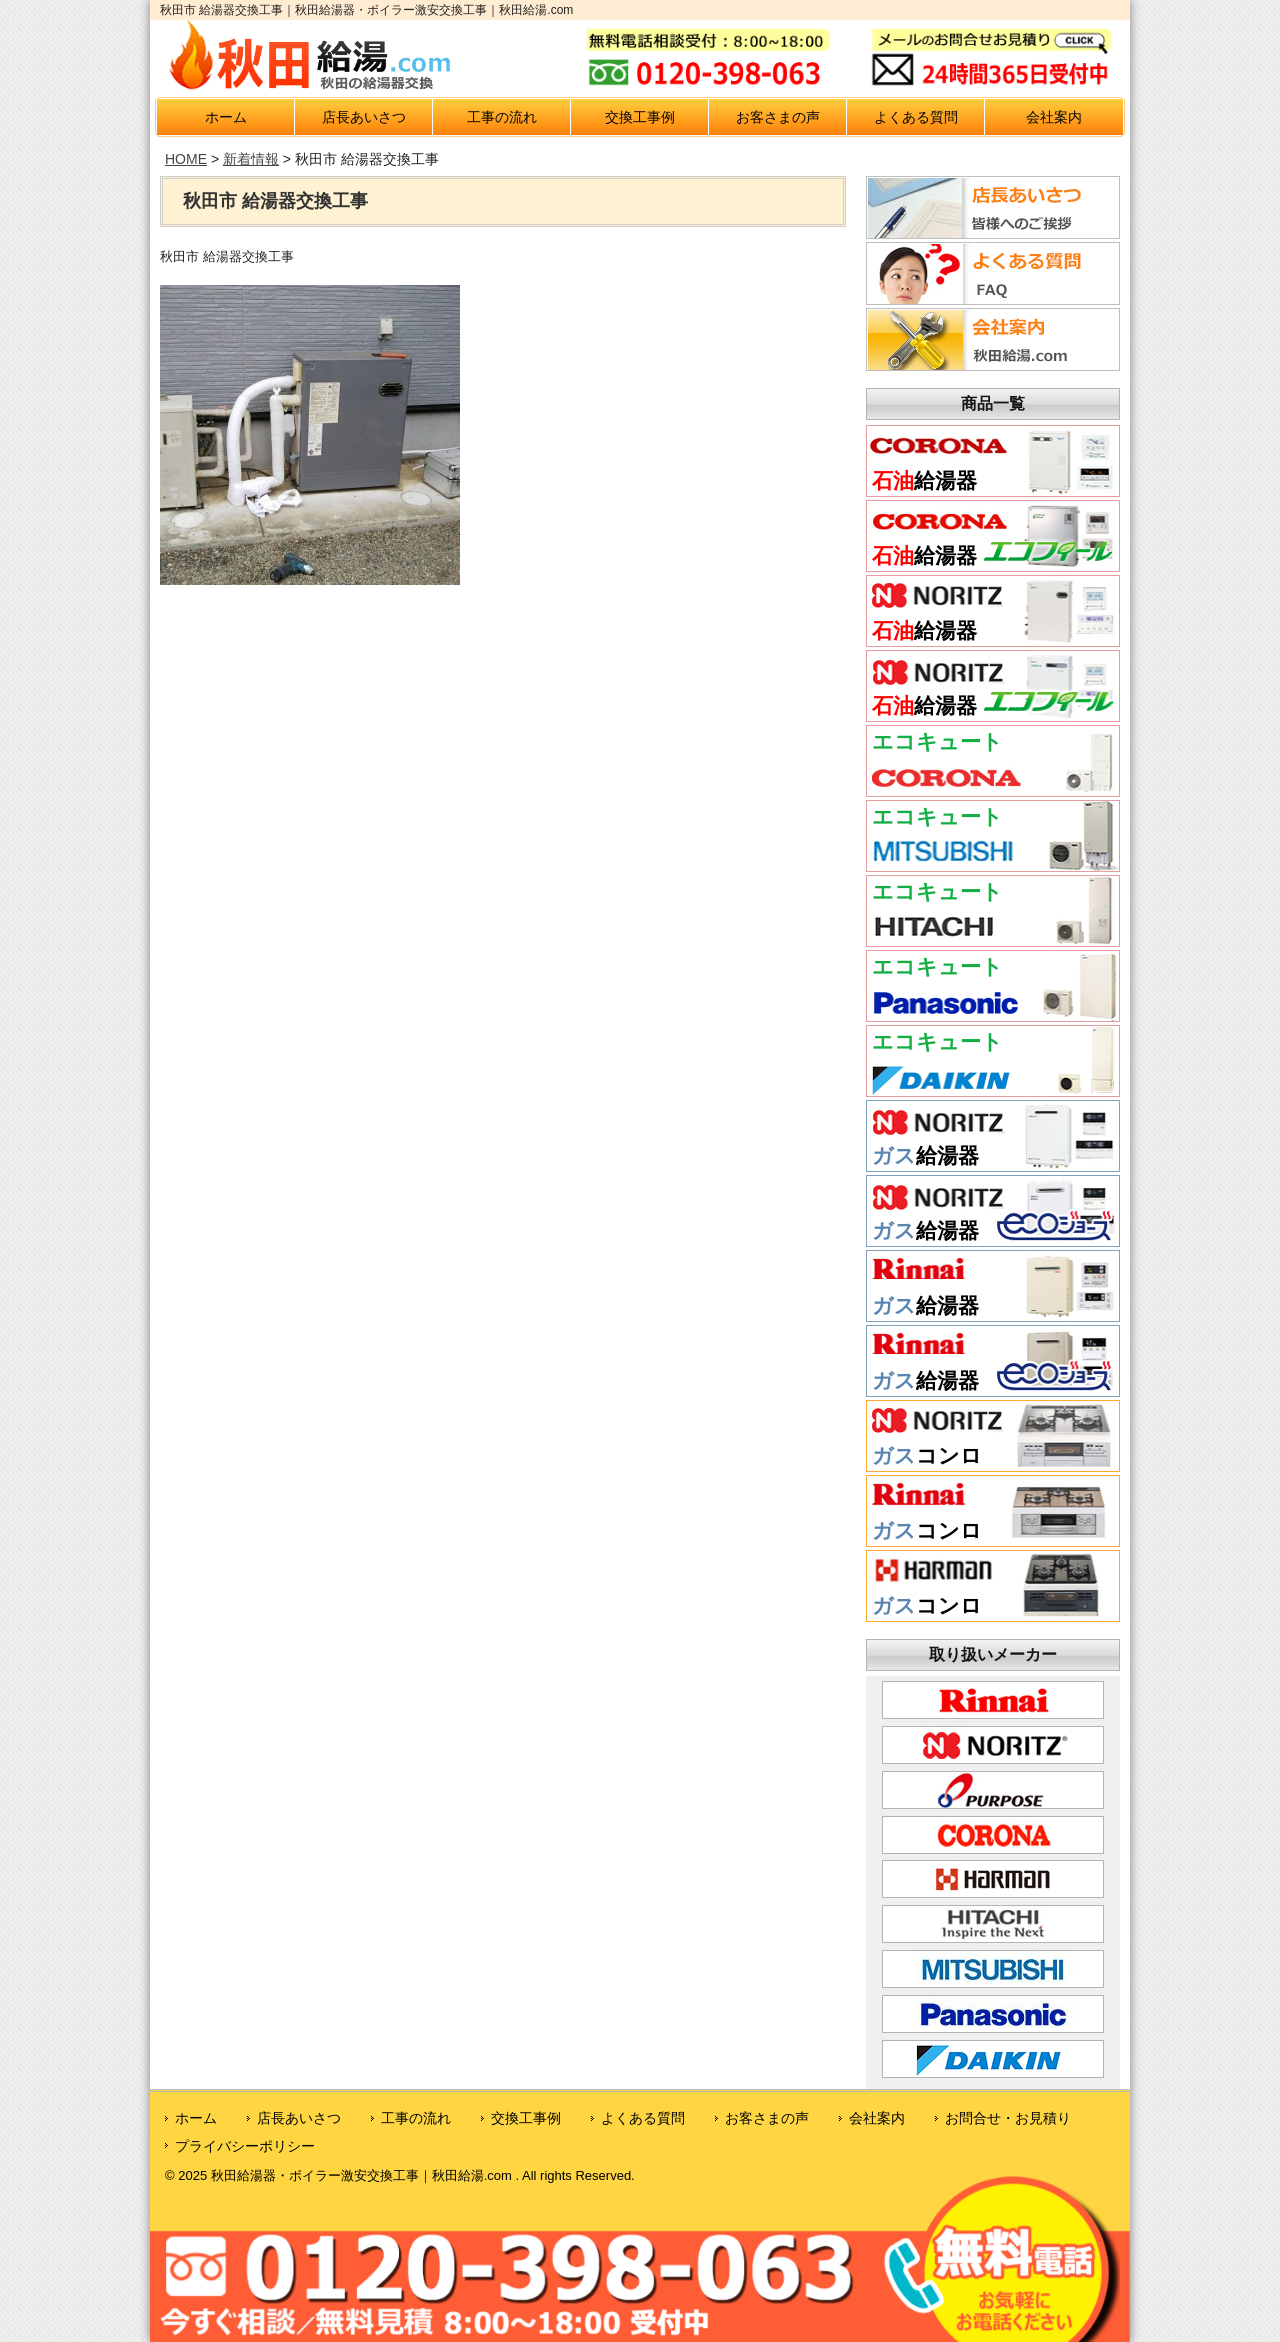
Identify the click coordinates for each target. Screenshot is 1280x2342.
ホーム (226, 117)
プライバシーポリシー (245, 2146)
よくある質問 (916, 117)
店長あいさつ (364, 117)
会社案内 (1054, 117)
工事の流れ (502, 117)
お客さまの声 (778, 117)
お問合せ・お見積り (1008, 2118)
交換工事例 (640, 117)
